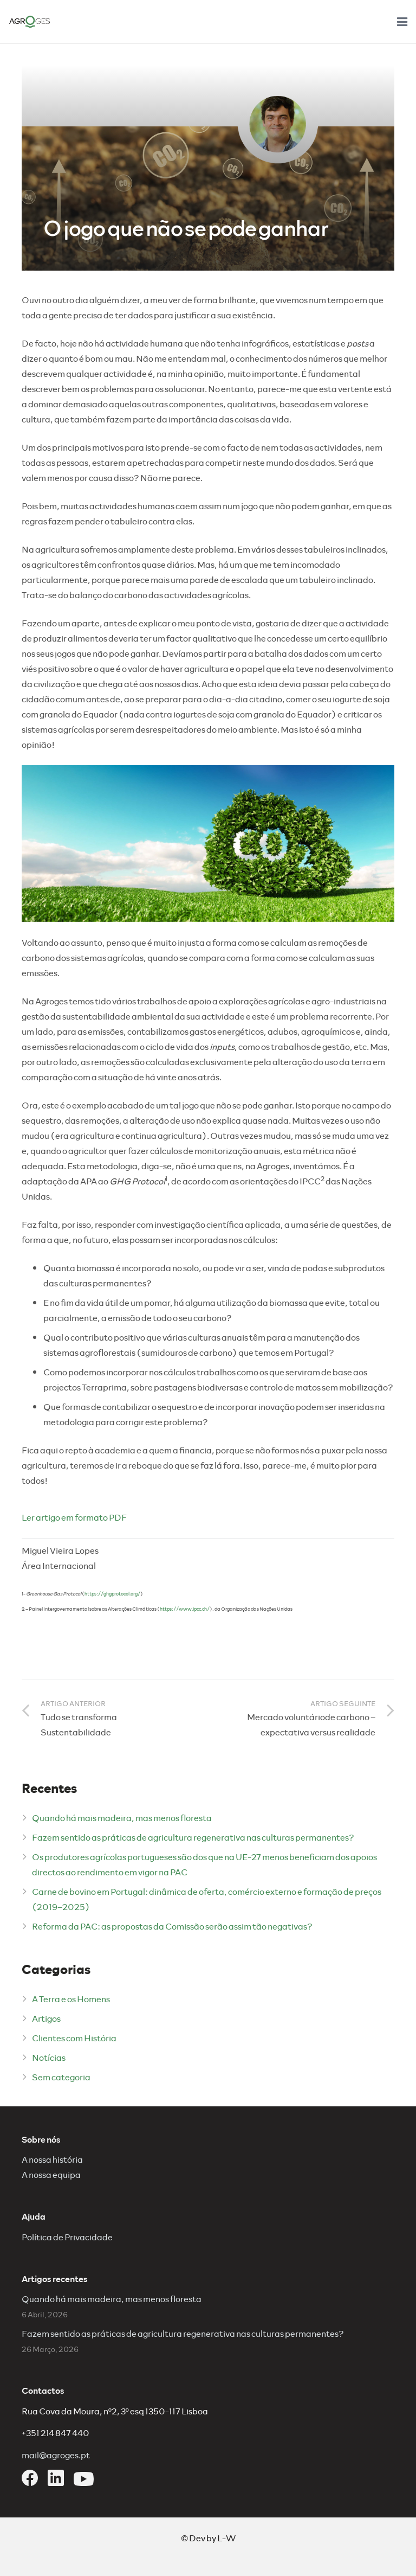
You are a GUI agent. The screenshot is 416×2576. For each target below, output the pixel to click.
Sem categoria (61, 2077)
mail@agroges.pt (56, 2455)
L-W (226, 2538)
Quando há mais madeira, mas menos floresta (122, 1817)
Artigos (46, 2018)
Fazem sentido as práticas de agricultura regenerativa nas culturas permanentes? (193, 1837)
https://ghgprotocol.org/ (112, 1593)
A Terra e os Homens (71, 1998)
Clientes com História (74, 2038)
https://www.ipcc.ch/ (185, 1608)
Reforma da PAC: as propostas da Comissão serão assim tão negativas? (172, 1926)
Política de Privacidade (67, 2237)
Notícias (49, 2057)
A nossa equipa (51, 2174)
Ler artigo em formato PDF (74, 1517)
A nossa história (52, 2159)
